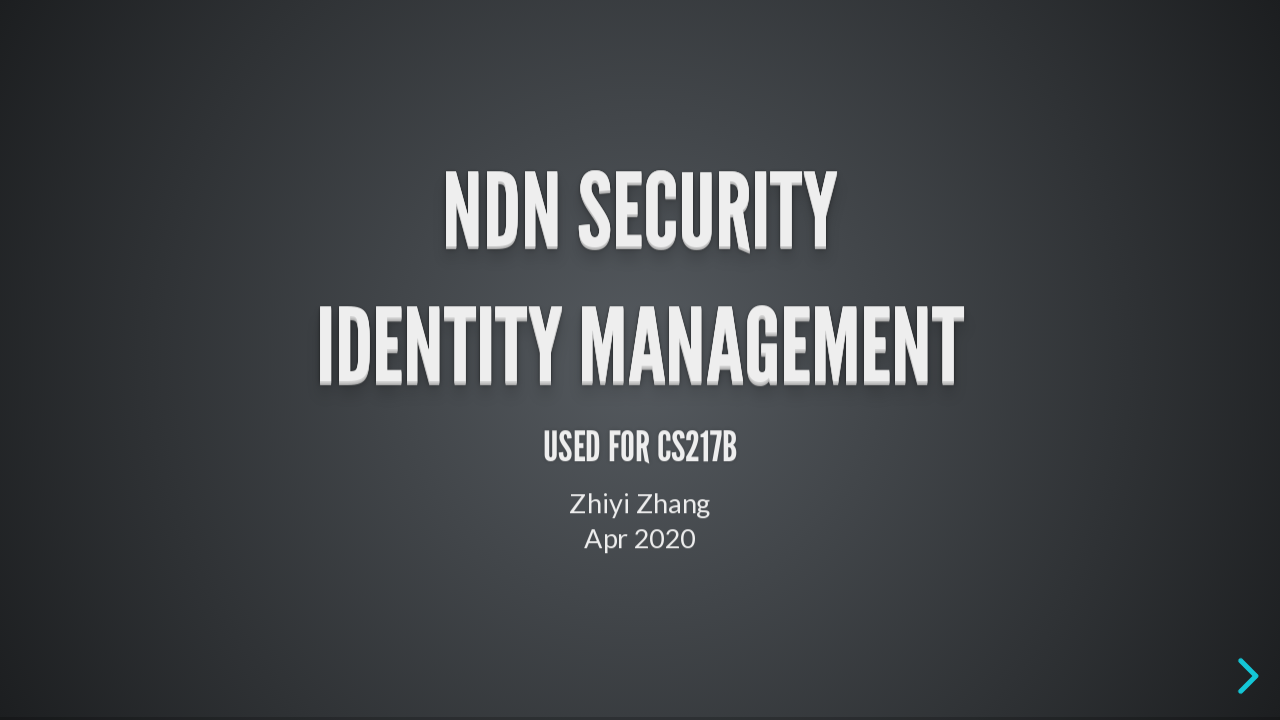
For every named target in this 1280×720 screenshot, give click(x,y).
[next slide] (1245, 676)
